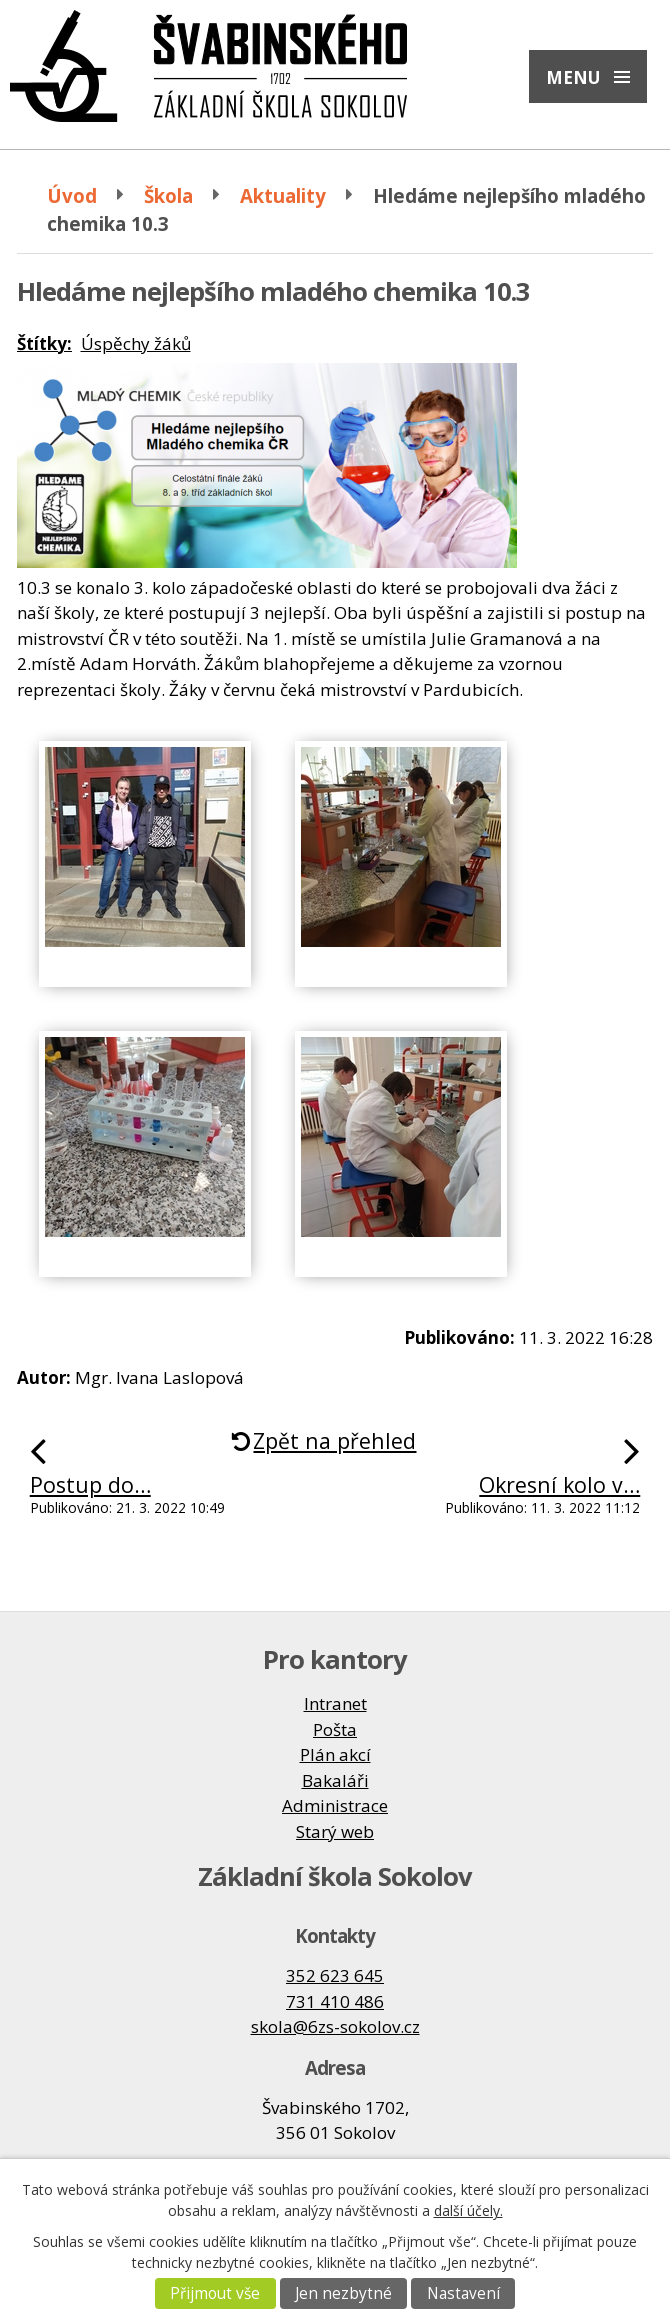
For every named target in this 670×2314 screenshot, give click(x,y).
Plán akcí (335, 1754)
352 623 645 (335, 1975)
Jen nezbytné (343, 2293)
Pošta (335, 1729)
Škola (168, 195)
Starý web (335, 1831)
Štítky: (44, 343)
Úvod (72, 195)
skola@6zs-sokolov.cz (335, 2026)
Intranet (335, 1703)
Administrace (335, 1805)
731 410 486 (335, 2001)
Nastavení (463, 2293)
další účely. (468, 2210)
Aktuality (283, 195)
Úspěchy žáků (136, 343)
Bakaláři (335, 1780)
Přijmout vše (215, 2293)
